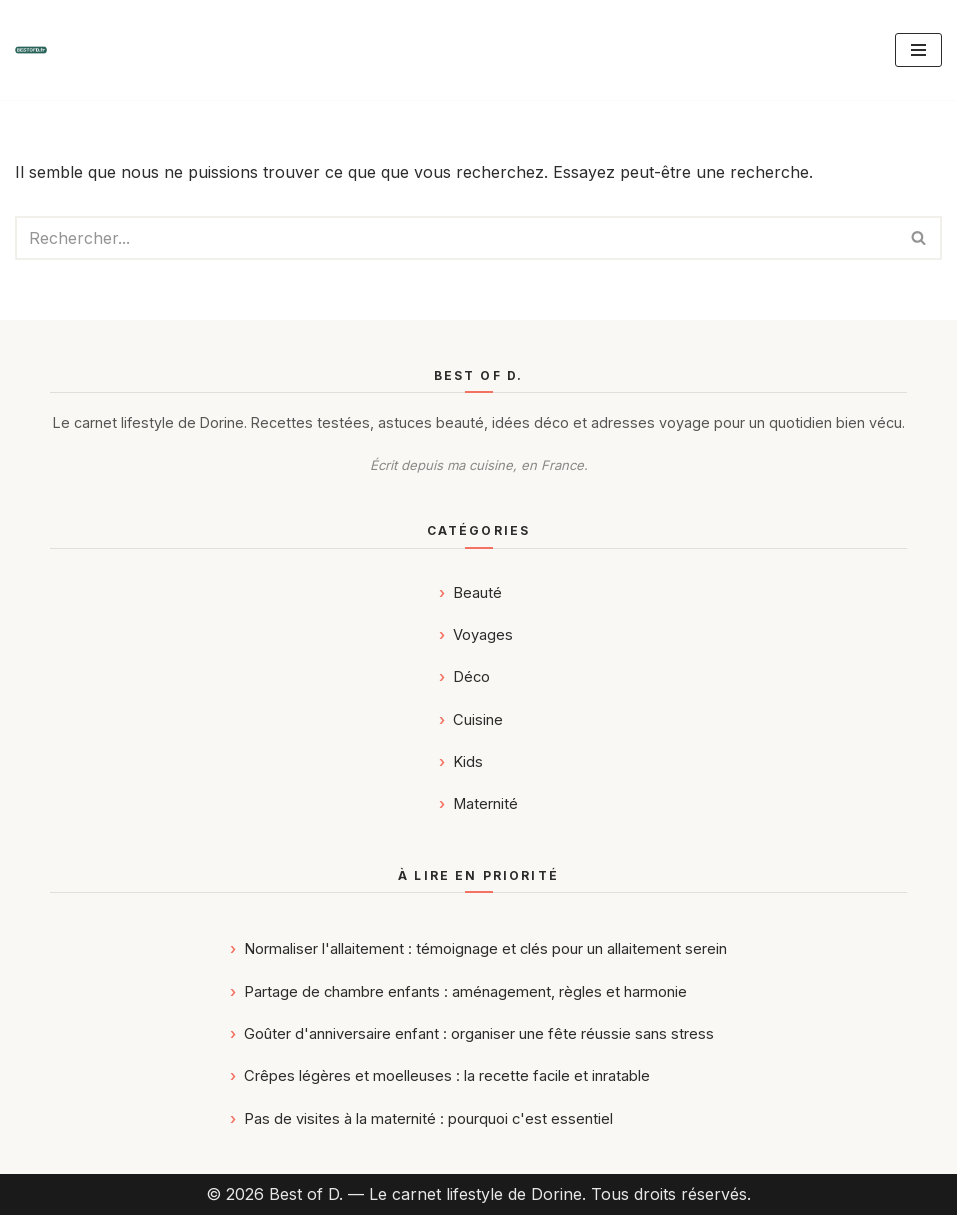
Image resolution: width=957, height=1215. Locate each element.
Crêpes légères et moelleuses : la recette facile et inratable (447, 1076)
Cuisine (478, 720)
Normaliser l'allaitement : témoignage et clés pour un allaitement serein (485, 949)
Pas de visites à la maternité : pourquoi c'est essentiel (428, 1119)
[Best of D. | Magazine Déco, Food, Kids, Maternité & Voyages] (31, 50)
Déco (471, 677)
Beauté (477, 593)
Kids (468, 762)
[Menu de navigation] (918, 50)
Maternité (485, 804)
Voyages (483, 635)
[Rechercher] (456, 238)
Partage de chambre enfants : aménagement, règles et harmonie (465, 992)
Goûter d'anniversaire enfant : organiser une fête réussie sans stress (479, 1034)
